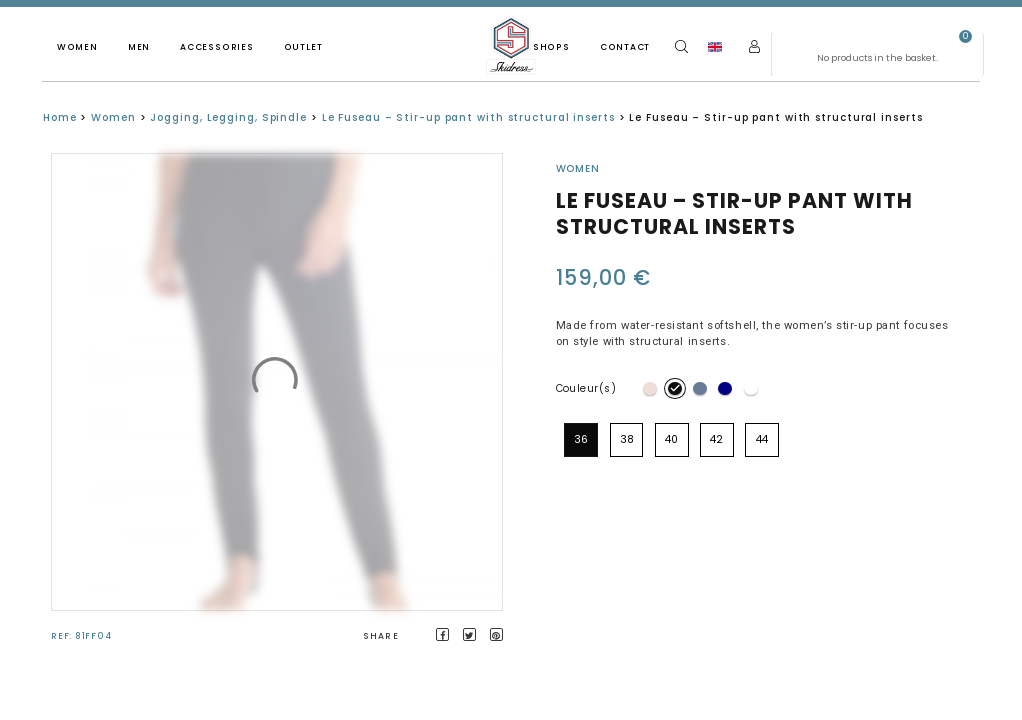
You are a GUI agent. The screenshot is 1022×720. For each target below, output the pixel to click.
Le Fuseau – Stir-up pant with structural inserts (468, 117)
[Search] (681, 46)
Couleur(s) (586, 388)
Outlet (303, 47)
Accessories (217, 47)
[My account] (754, 46)
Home (60, 117)
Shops (551, 47)
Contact (625, 47)
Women (77, 47)
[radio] (650, 389)
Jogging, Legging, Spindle (228, 117)
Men (139, 47)
